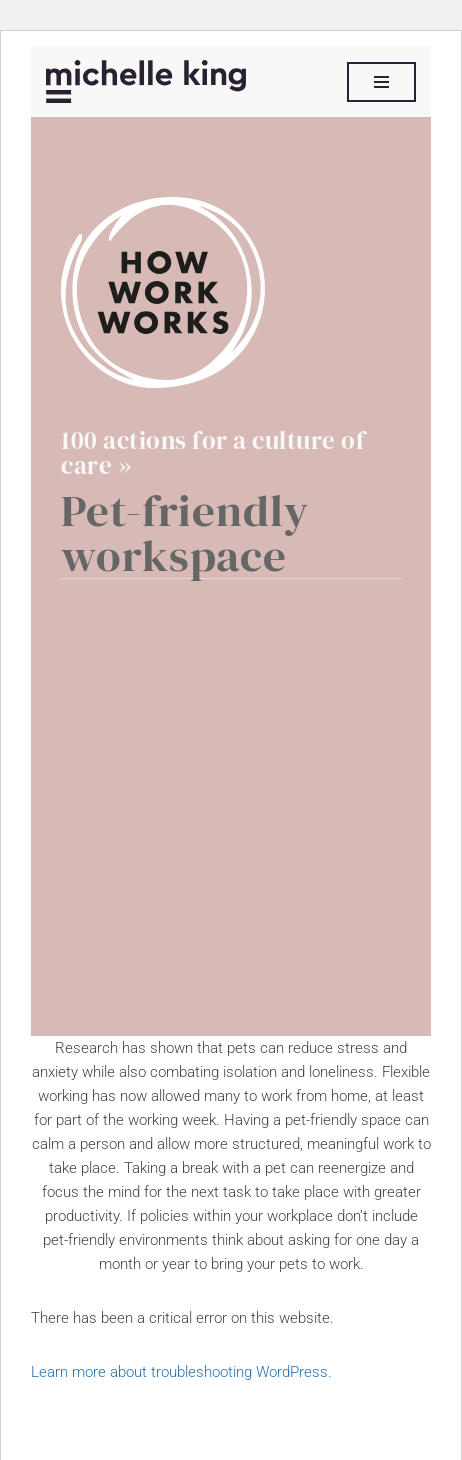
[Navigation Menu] (381, 82)
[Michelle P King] (146, 81)
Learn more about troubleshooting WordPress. (181, 1372)
